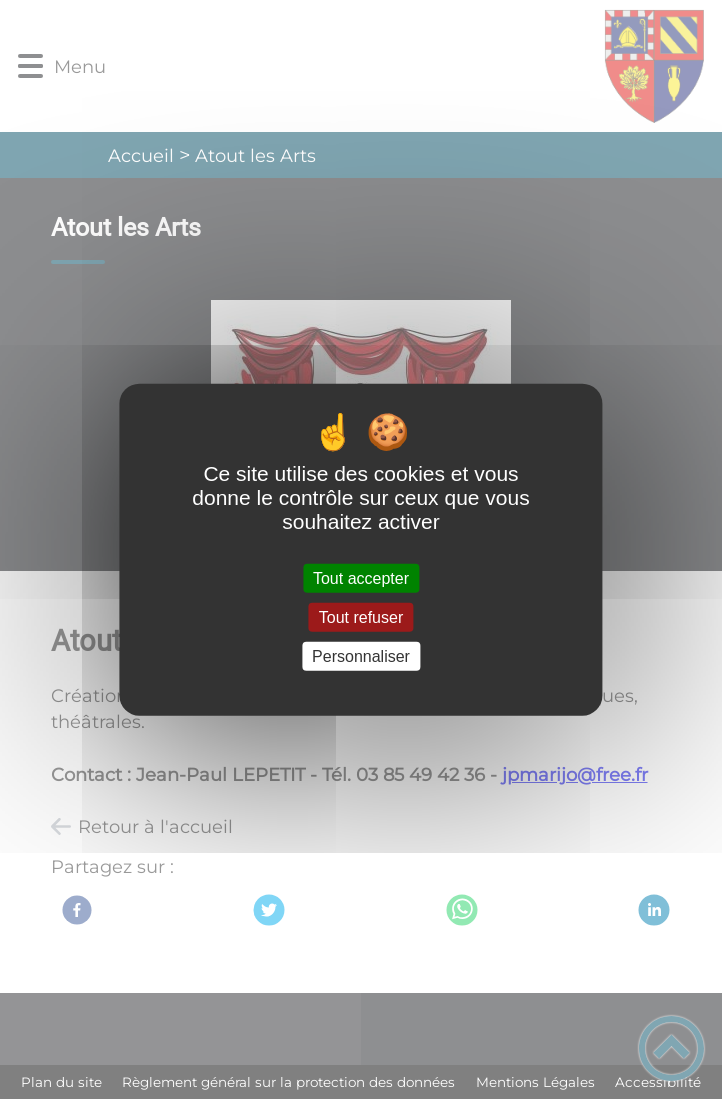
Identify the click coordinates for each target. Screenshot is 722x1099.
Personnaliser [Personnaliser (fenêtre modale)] (361, 656)
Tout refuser (361, 616)
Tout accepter (361, 577)
